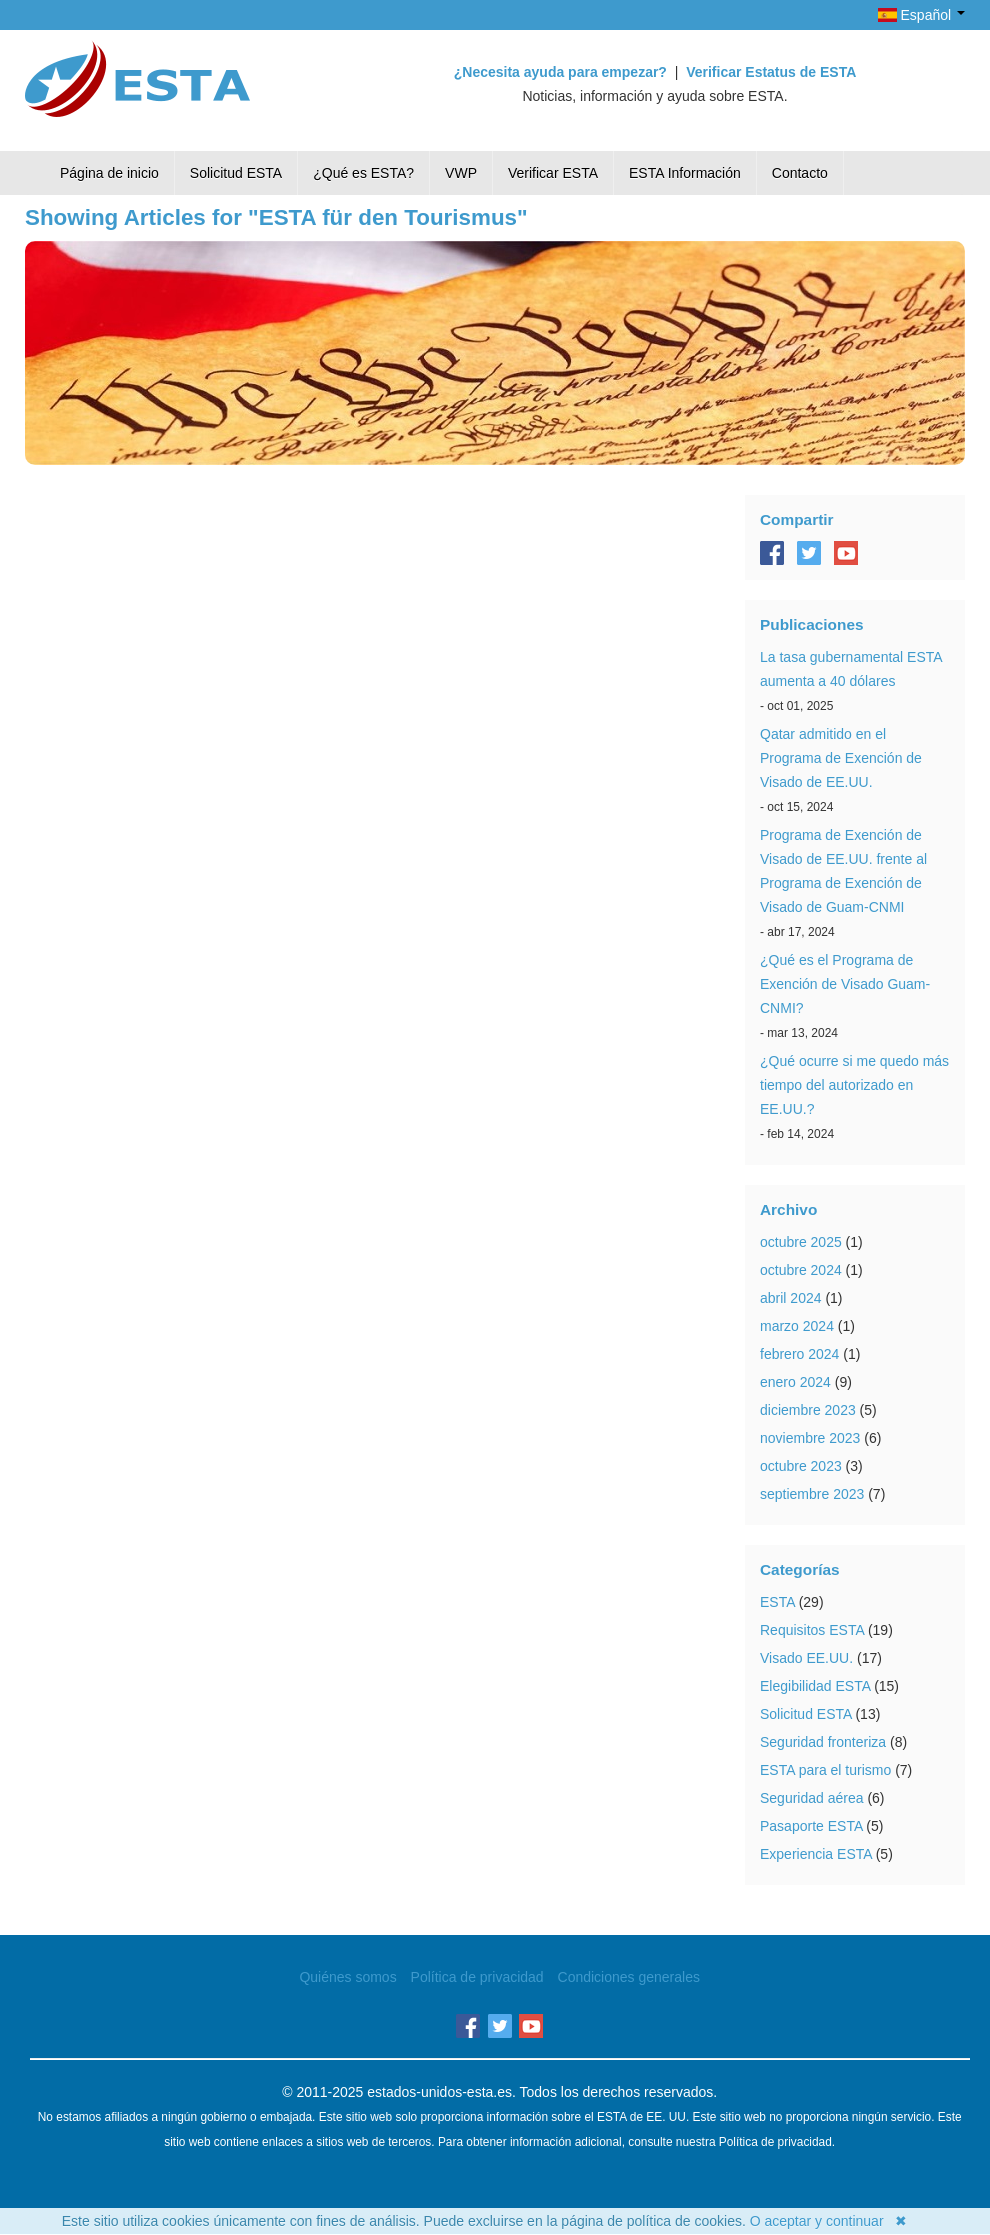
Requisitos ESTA (812, 1630)
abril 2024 (791, 1298)
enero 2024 (795, 1382)
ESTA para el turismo (825, 1770)
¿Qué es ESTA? (363, 173)
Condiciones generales (629, 1977)
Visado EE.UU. (806, 1658)
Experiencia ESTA (816, 1854)
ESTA (777, 1602)
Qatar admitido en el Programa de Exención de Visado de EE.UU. (841, 758)
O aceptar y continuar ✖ (829, 2221)
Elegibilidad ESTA (815, 1686)
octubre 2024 (801, 1270)
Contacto (800, 173)
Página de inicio (109, 173)
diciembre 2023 (808, 1410)
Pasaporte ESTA (811, 1826)
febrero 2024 (799, 1354)
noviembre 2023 (810, 1438)
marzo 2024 (797, 1326)
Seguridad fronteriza (823, 1742)
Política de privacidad (477, 1977)
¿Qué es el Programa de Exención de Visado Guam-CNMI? (845, 984)
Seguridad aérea (812, 1798)
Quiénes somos (347, 1977)
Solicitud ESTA (236, 173)
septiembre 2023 (812, 1494)
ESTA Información (685, 173)
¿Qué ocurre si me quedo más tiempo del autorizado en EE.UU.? (854, 1085)
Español (921, 15)
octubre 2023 (801, 1466)
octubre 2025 (801, 1242)
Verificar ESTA (553, 173)
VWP (461, 173)
